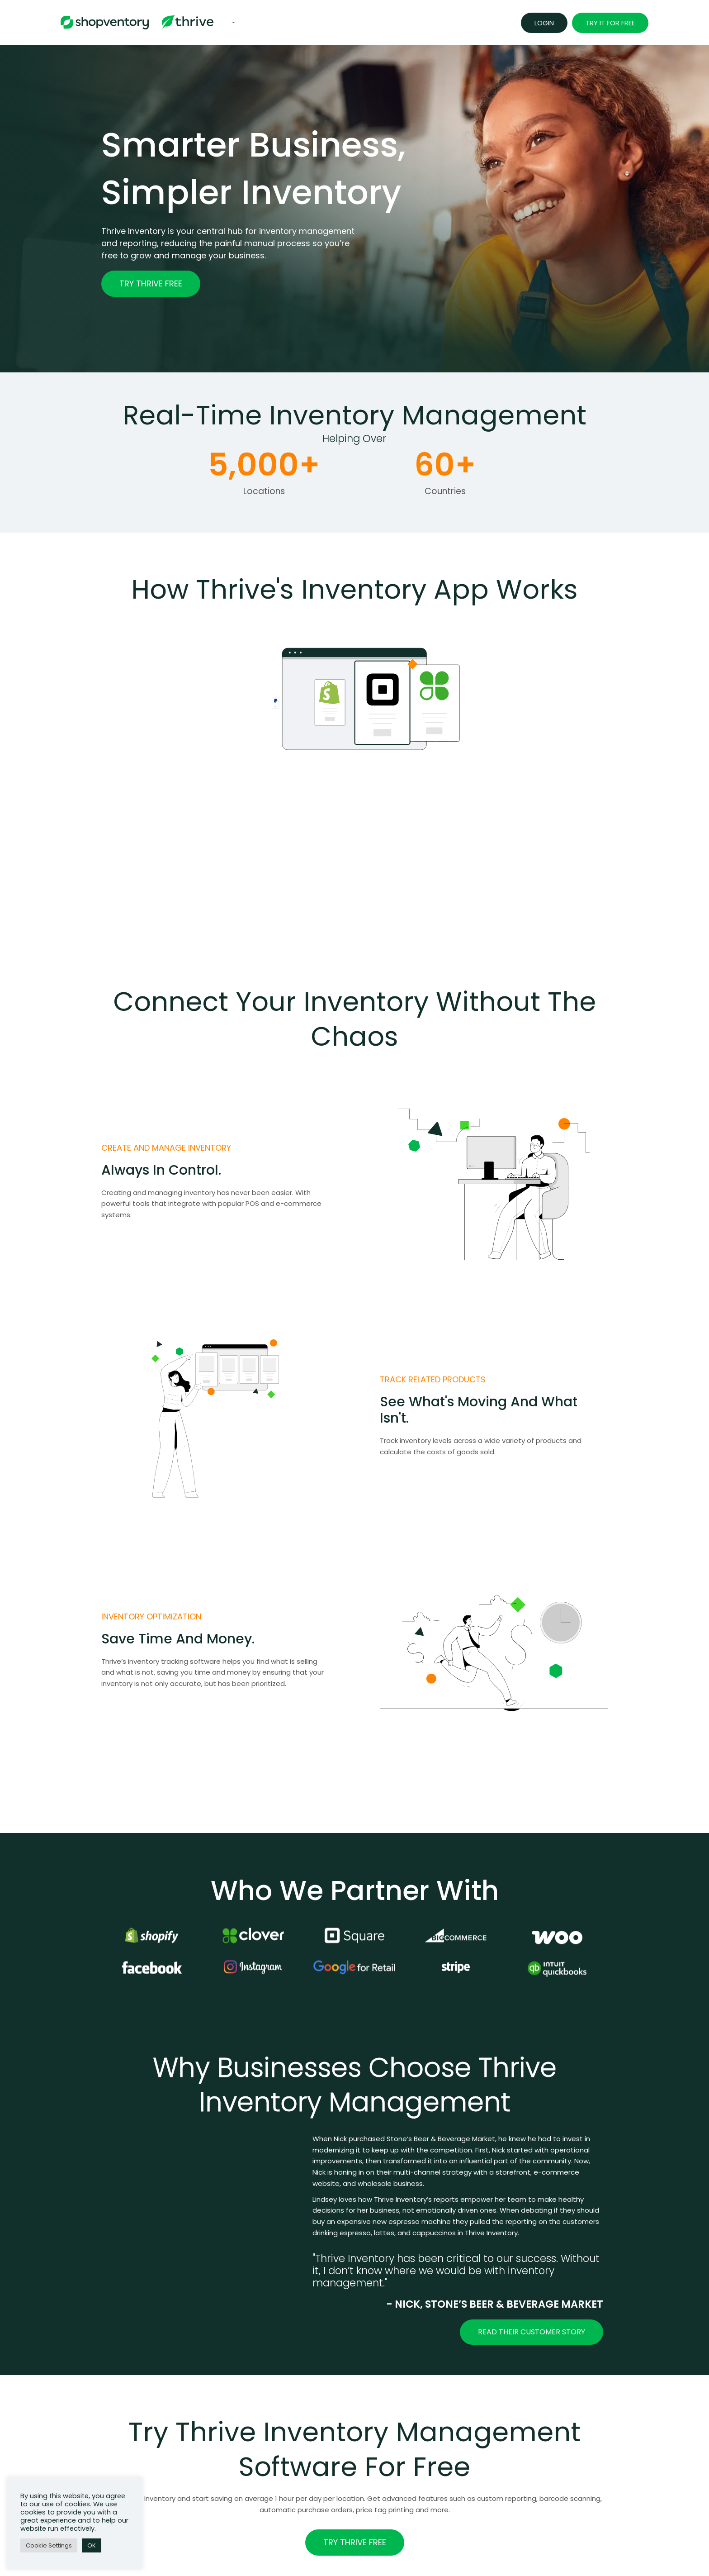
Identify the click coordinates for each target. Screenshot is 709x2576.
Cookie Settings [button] (49, 2545)
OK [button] (91, 2545)
